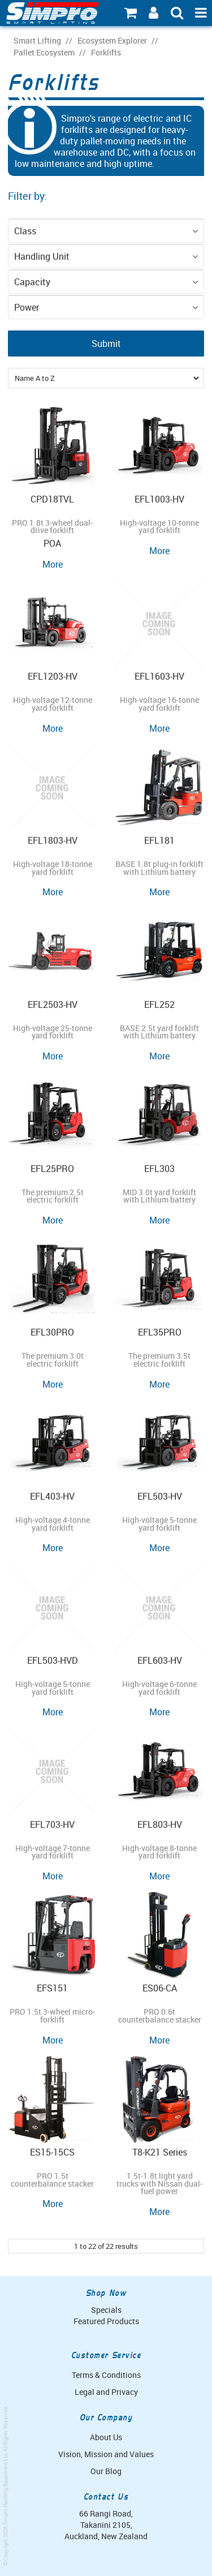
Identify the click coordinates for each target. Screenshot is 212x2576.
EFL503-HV (159, 1496)
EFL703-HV (52, 1824)
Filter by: (27, 195)
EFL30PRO (52, 1332)
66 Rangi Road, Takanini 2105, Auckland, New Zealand (106, 2524)
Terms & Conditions (106, 2374)
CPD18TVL (52, 499)
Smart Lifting (37, 41)
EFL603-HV (159, 1660)
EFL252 (159, 1004)
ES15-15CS (52, 2152)
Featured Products (106, 2321)
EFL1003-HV (159, 499)
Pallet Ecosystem (44, 53)
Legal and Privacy (106, 2391)
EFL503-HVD (52, 1660)
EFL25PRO (52, 1168)
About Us (106, 2437)
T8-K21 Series (159, 2152)
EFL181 (159, 840)
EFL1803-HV (52, 840)
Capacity (32, 282)
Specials (106, 2309)
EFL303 (159, 1168)
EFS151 (52, 1988)
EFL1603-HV (159, 676)
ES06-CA (159, 1988)
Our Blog (106, 2471)
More (52, 564)
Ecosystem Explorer (112, 41)
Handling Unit (42, 256)
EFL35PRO (159, 1332)
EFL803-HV (159, 1824)
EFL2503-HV (52, 1004)
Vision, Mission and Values (106, 2454)
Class (25, 231)
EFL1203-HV (52, 676)
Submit (106, 343)
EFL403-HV (52, 1496)
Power (26, 307)
